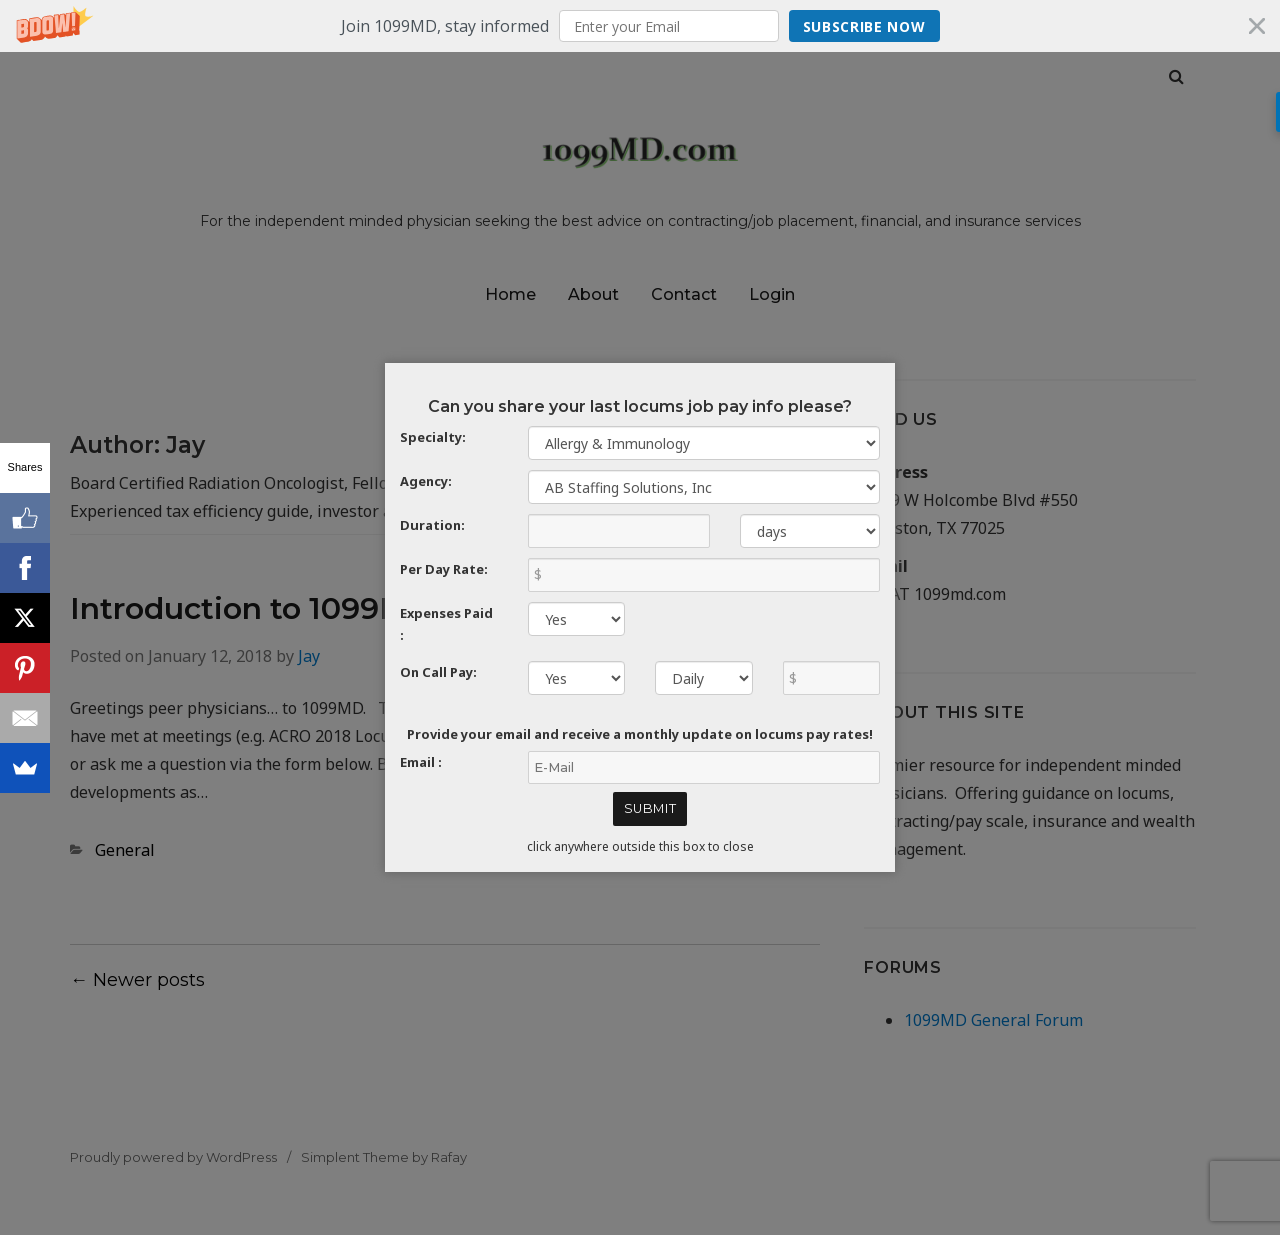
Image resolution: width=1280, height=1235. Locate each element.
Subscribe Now (864, 26)
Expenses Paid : (446, 624)
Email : (421, 762)
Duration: (432, 525)
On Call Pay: (438, 672)
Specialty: (433, 437)
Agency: (426, 481)
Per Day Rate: (444, 569)
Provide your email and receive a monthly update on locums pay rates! (640, 734)
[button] (640, 26)
